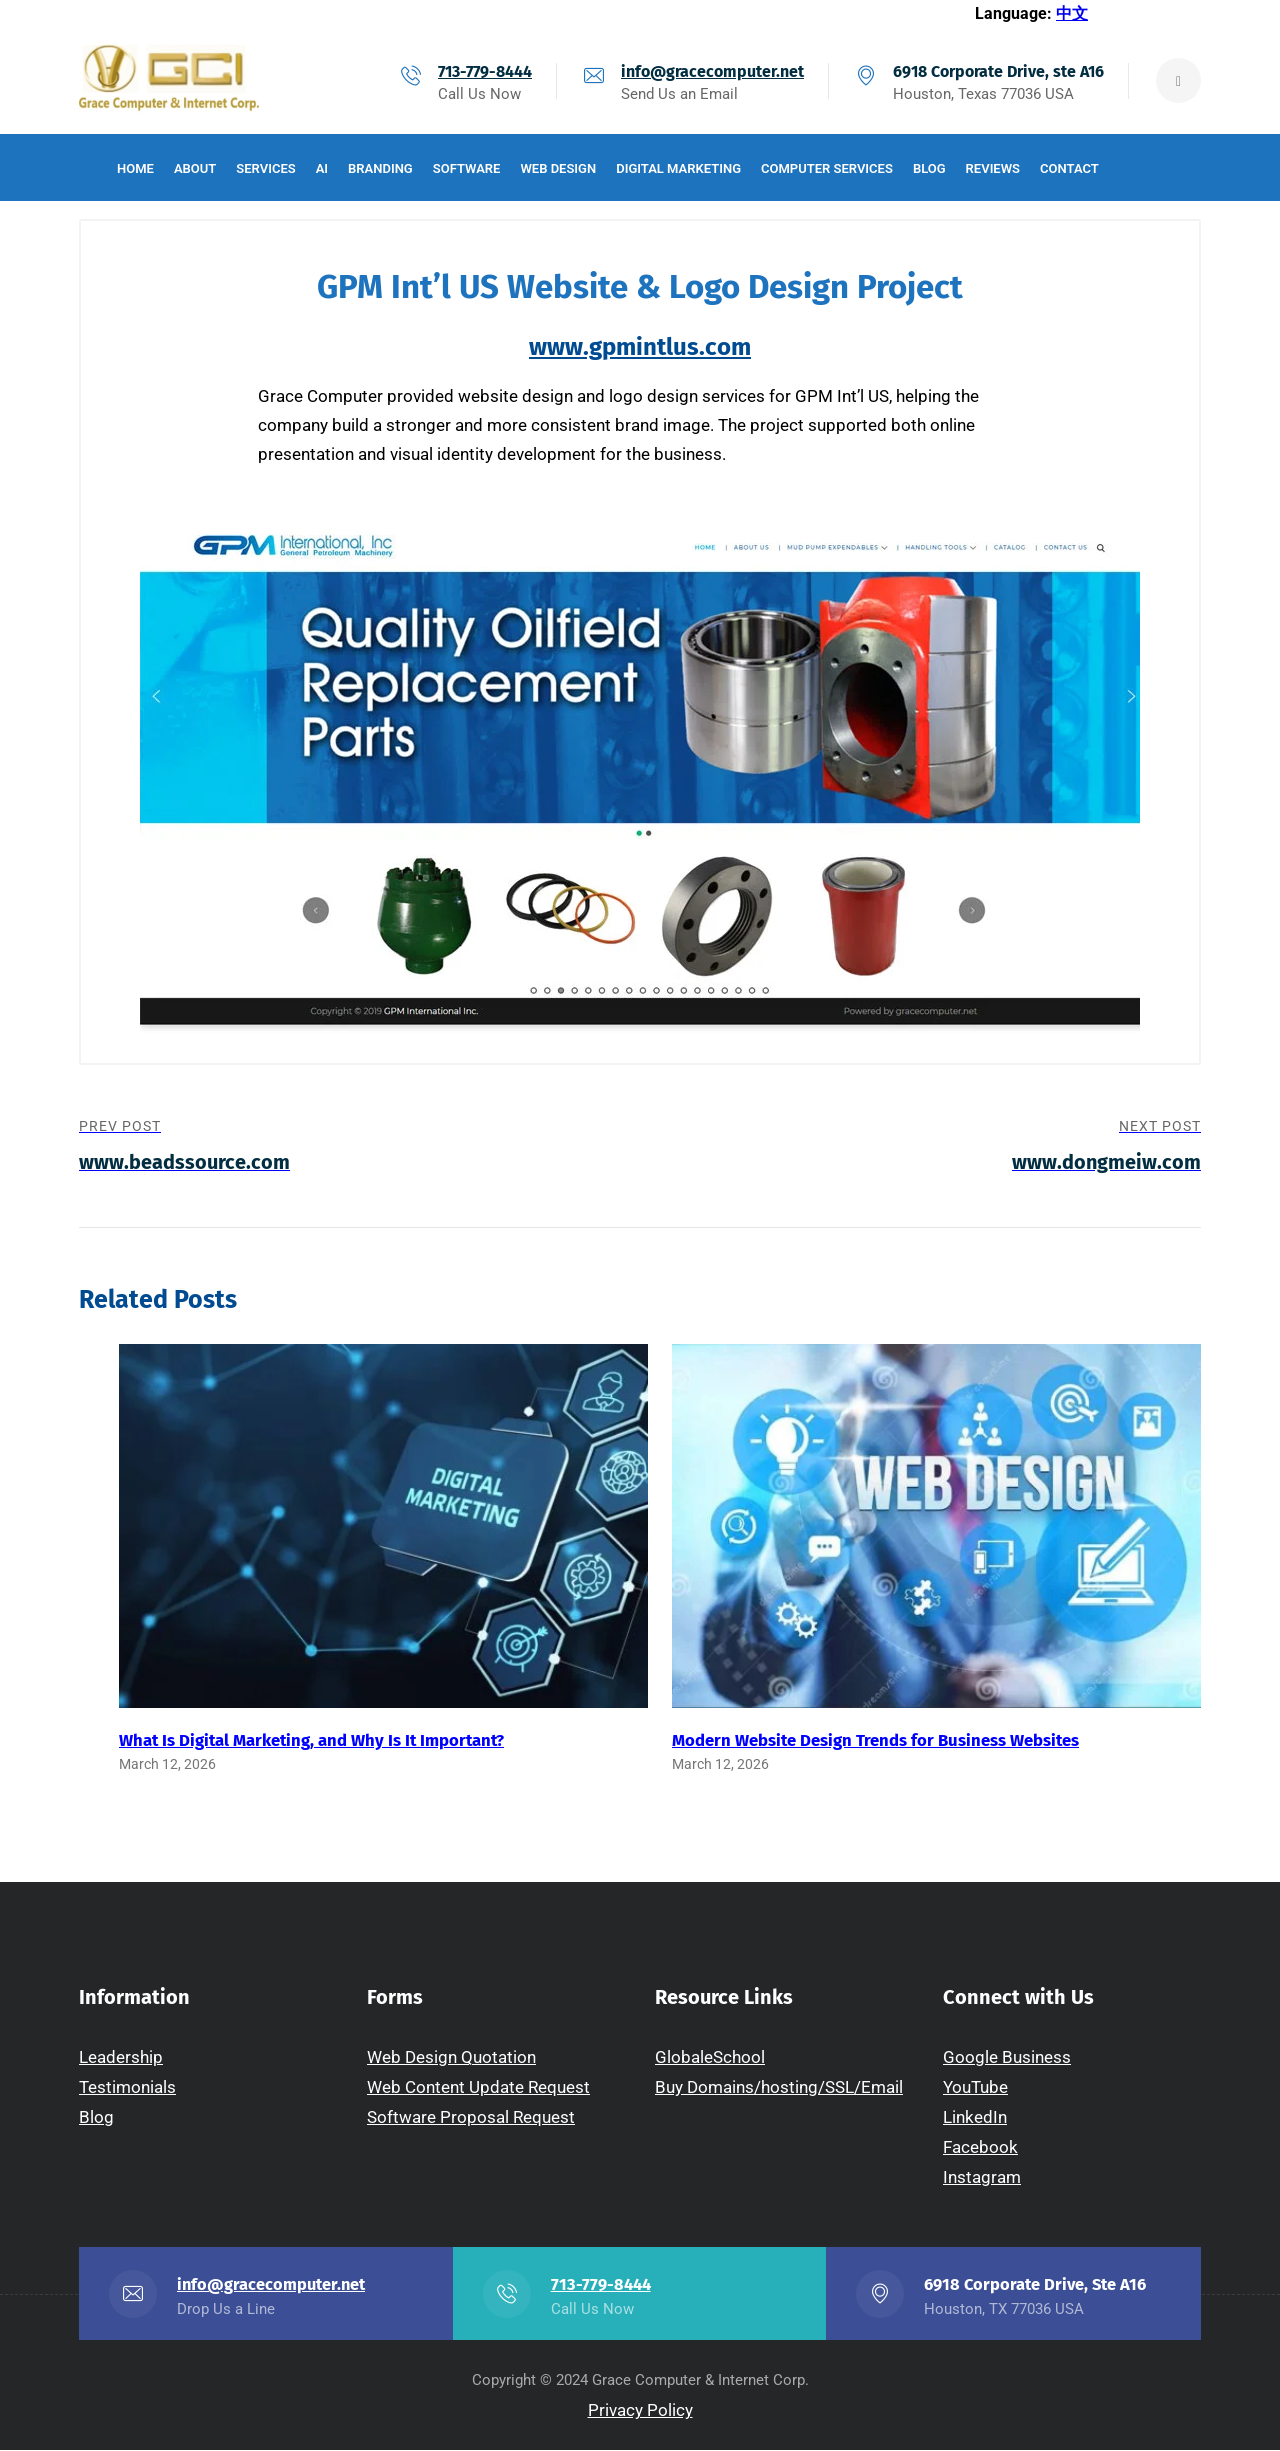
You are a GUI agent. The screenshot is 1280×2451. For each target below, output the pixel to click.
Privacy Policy (640, 2411)
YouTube (975, 2088)
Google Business (1007, 2058)
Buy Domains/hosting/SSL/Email (779, 2088)
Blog (96, 2118)
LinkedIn (975, 2118)
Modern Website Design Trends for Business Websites (875, 1740)
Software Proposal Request (471, 2118)
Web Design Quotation (451, 2058)
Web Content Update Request (478, 2088)
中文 (1072, 13)
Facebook (980, 2148)
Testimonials (127, 2088)
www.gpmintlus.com (640, 347)
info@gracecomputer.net (712, 71)
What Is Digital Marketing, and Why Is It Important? (311, 1740)
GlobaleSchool (710, 2058)
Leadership (121, 2058)
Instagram (982, 2178)
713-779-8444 (485, 71)
